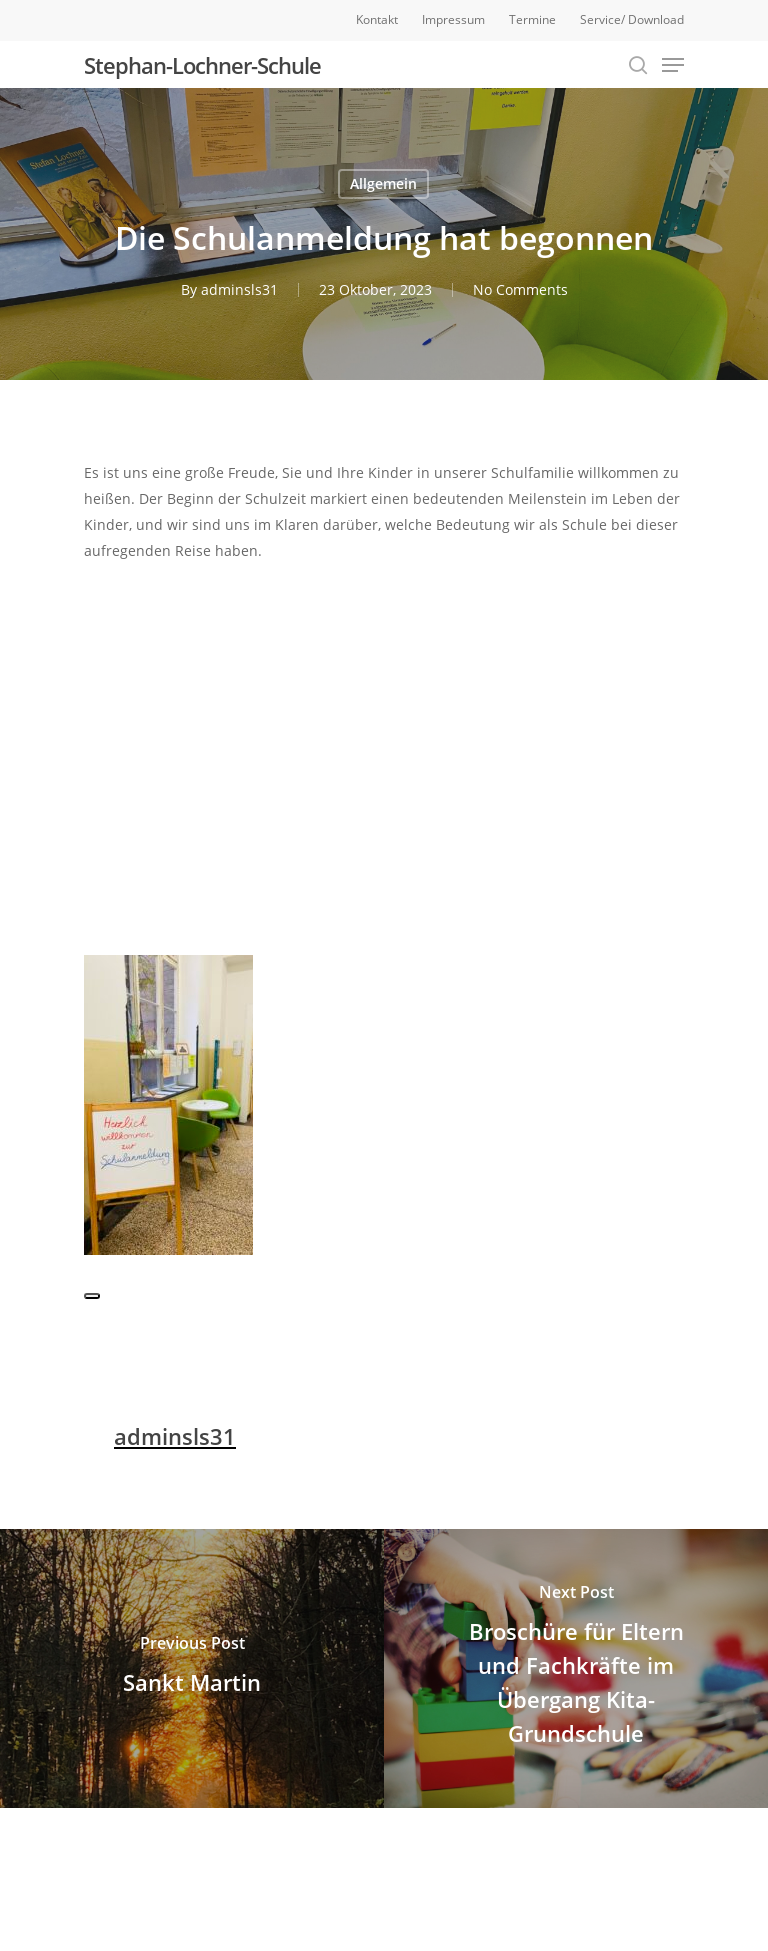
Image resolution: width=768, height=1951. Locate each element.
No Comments (520, 289)
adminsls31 (239, 289)
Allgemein (383, 183)
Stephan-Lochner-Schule (202, 65)
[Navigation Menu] (673, 65)
